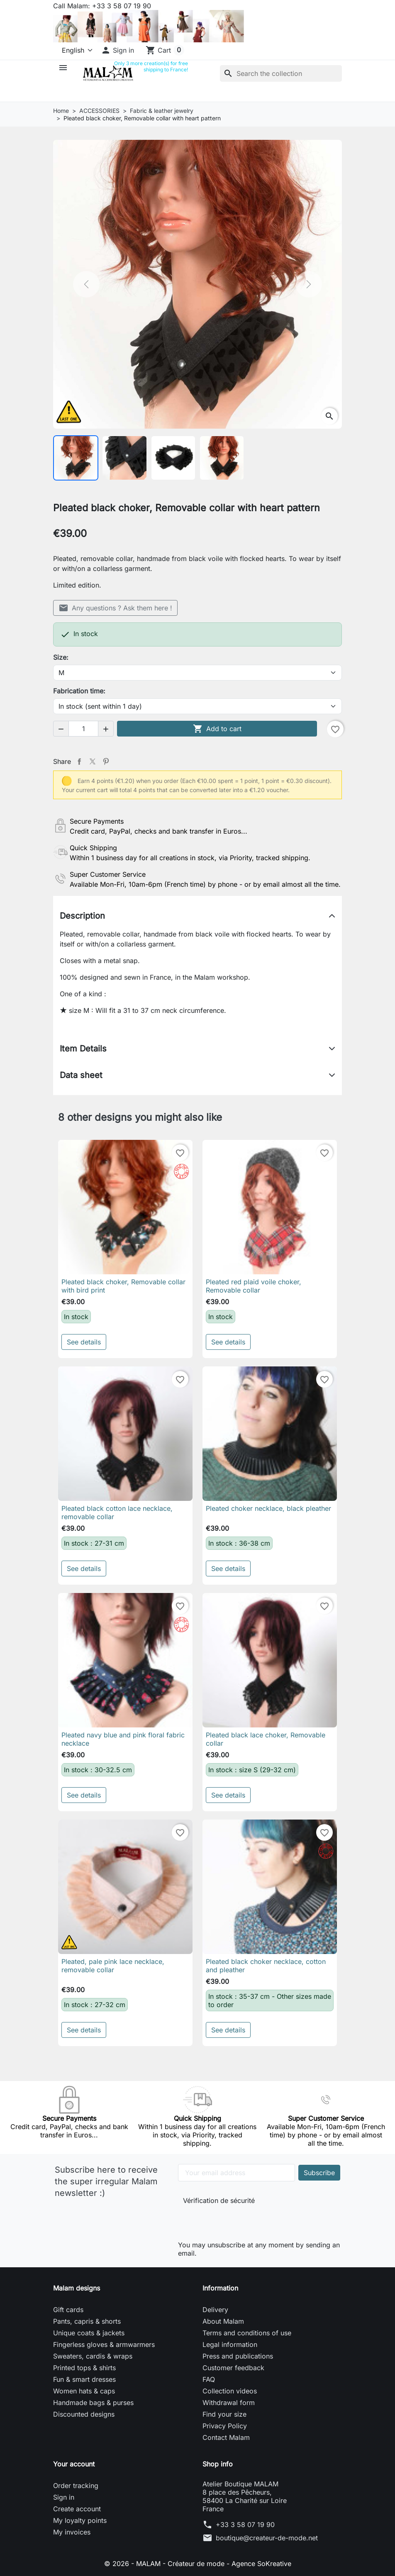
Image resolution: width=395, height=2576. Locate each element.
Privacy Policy (224, 2426)
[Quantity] (83, 729)
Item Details (83, 1049)
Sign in (63, 2497)
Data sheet (81, 1075)
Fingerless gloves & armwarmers (104, 2344)
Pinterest (106, 761)
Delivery (215, 2309)
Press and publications (237, 2356)
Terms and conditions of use (246, 2333)
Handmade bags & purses (93, 2402)
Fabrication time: (79, 691)
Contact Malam (226, 2437)
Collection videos (229, 2391)
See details (84, 1342)
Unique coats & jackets (88, 2333)
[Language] (73, 50)
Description (82, 916)
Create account (77, 2509)
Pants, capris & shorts (87, 2321)
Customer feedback (233, 2368)
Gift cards (68, 2309)
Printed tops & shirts (84, 2368)
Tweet (93, 761)
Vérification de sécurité (219, 2200)
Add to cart (217, 729)
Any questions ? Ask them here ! (115, 608)
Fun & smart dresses (84, 2379)
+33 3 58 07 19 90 (245, 2524)
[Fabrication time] (197, 706)
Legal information (229, 2344)
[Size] (197, 673)
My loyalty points (80, 2520)
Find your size (224, 2414)
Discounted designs (84, 2414)
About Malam (223, 2321)
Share (79, 761)
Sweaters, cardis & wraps (92, 2356)
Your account (74, 2464)
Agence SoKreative (261, 2563)
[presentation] (238, 2221)
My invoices (71, 2532)
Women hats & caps (84, 2391)
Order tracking (75, 2485)
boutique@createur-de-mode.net (267, 2538)
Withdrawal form (228, 2402)
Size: (60, 657)
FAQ (208, 2379)
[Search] (281, 73)
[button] (117, 50)
